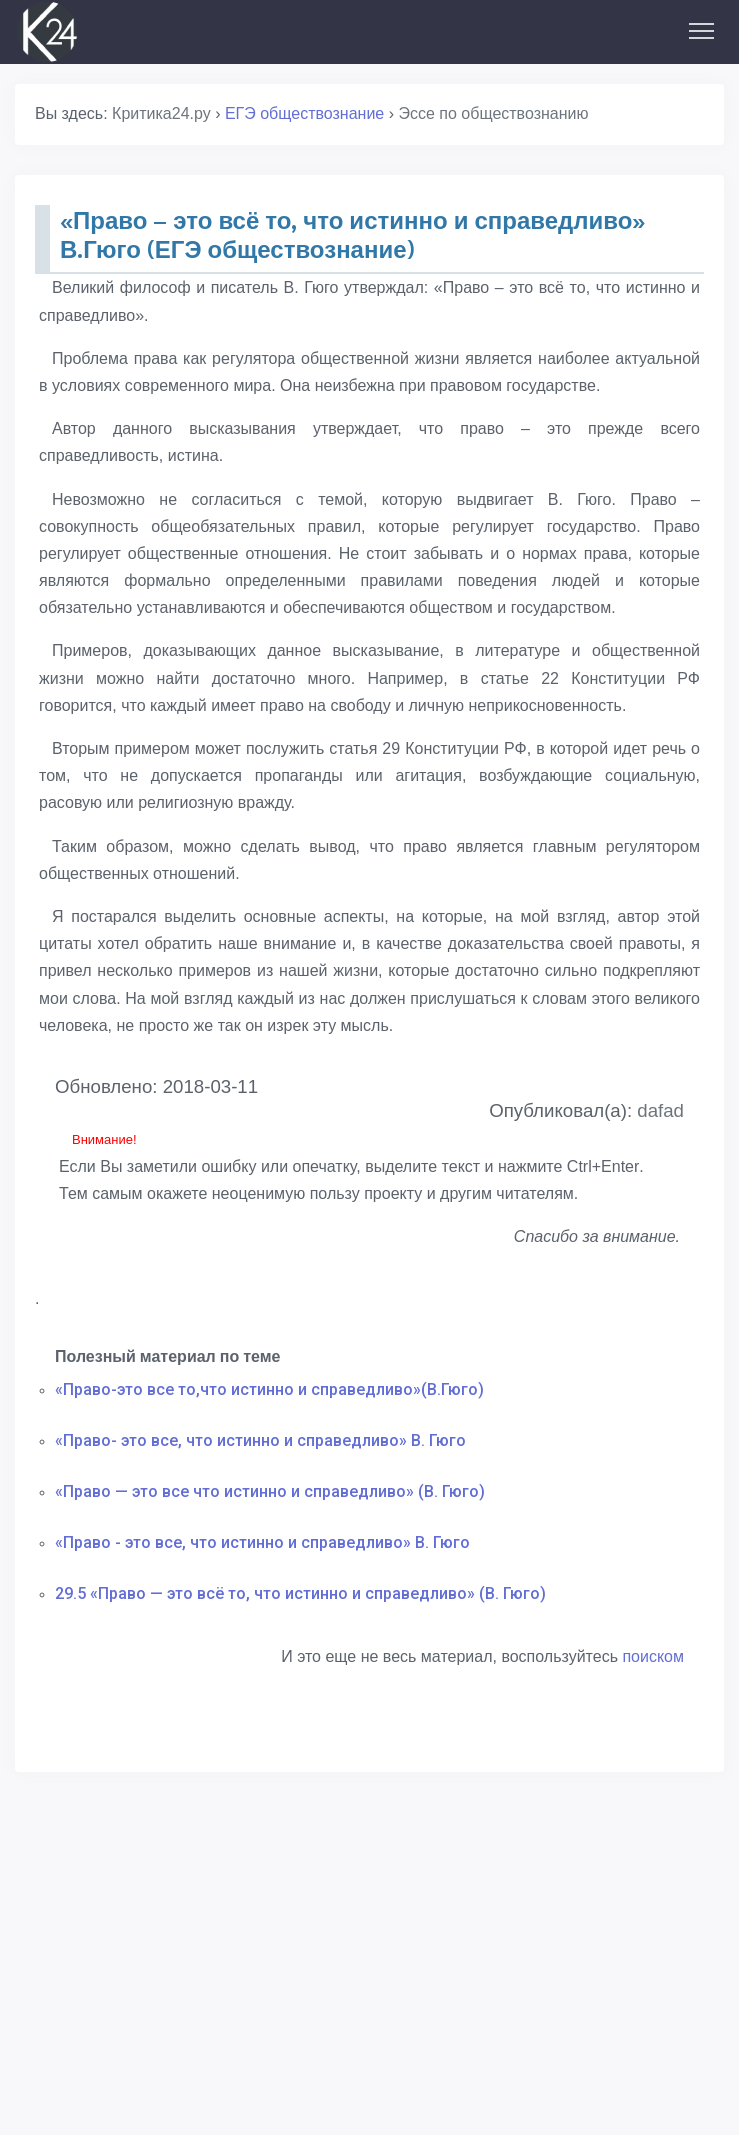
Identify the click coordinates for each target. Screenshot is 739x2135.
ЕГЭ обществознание (304, 113)
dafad (660, 1110)
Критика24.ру (161, 113)
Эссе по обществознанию (493, 113)
